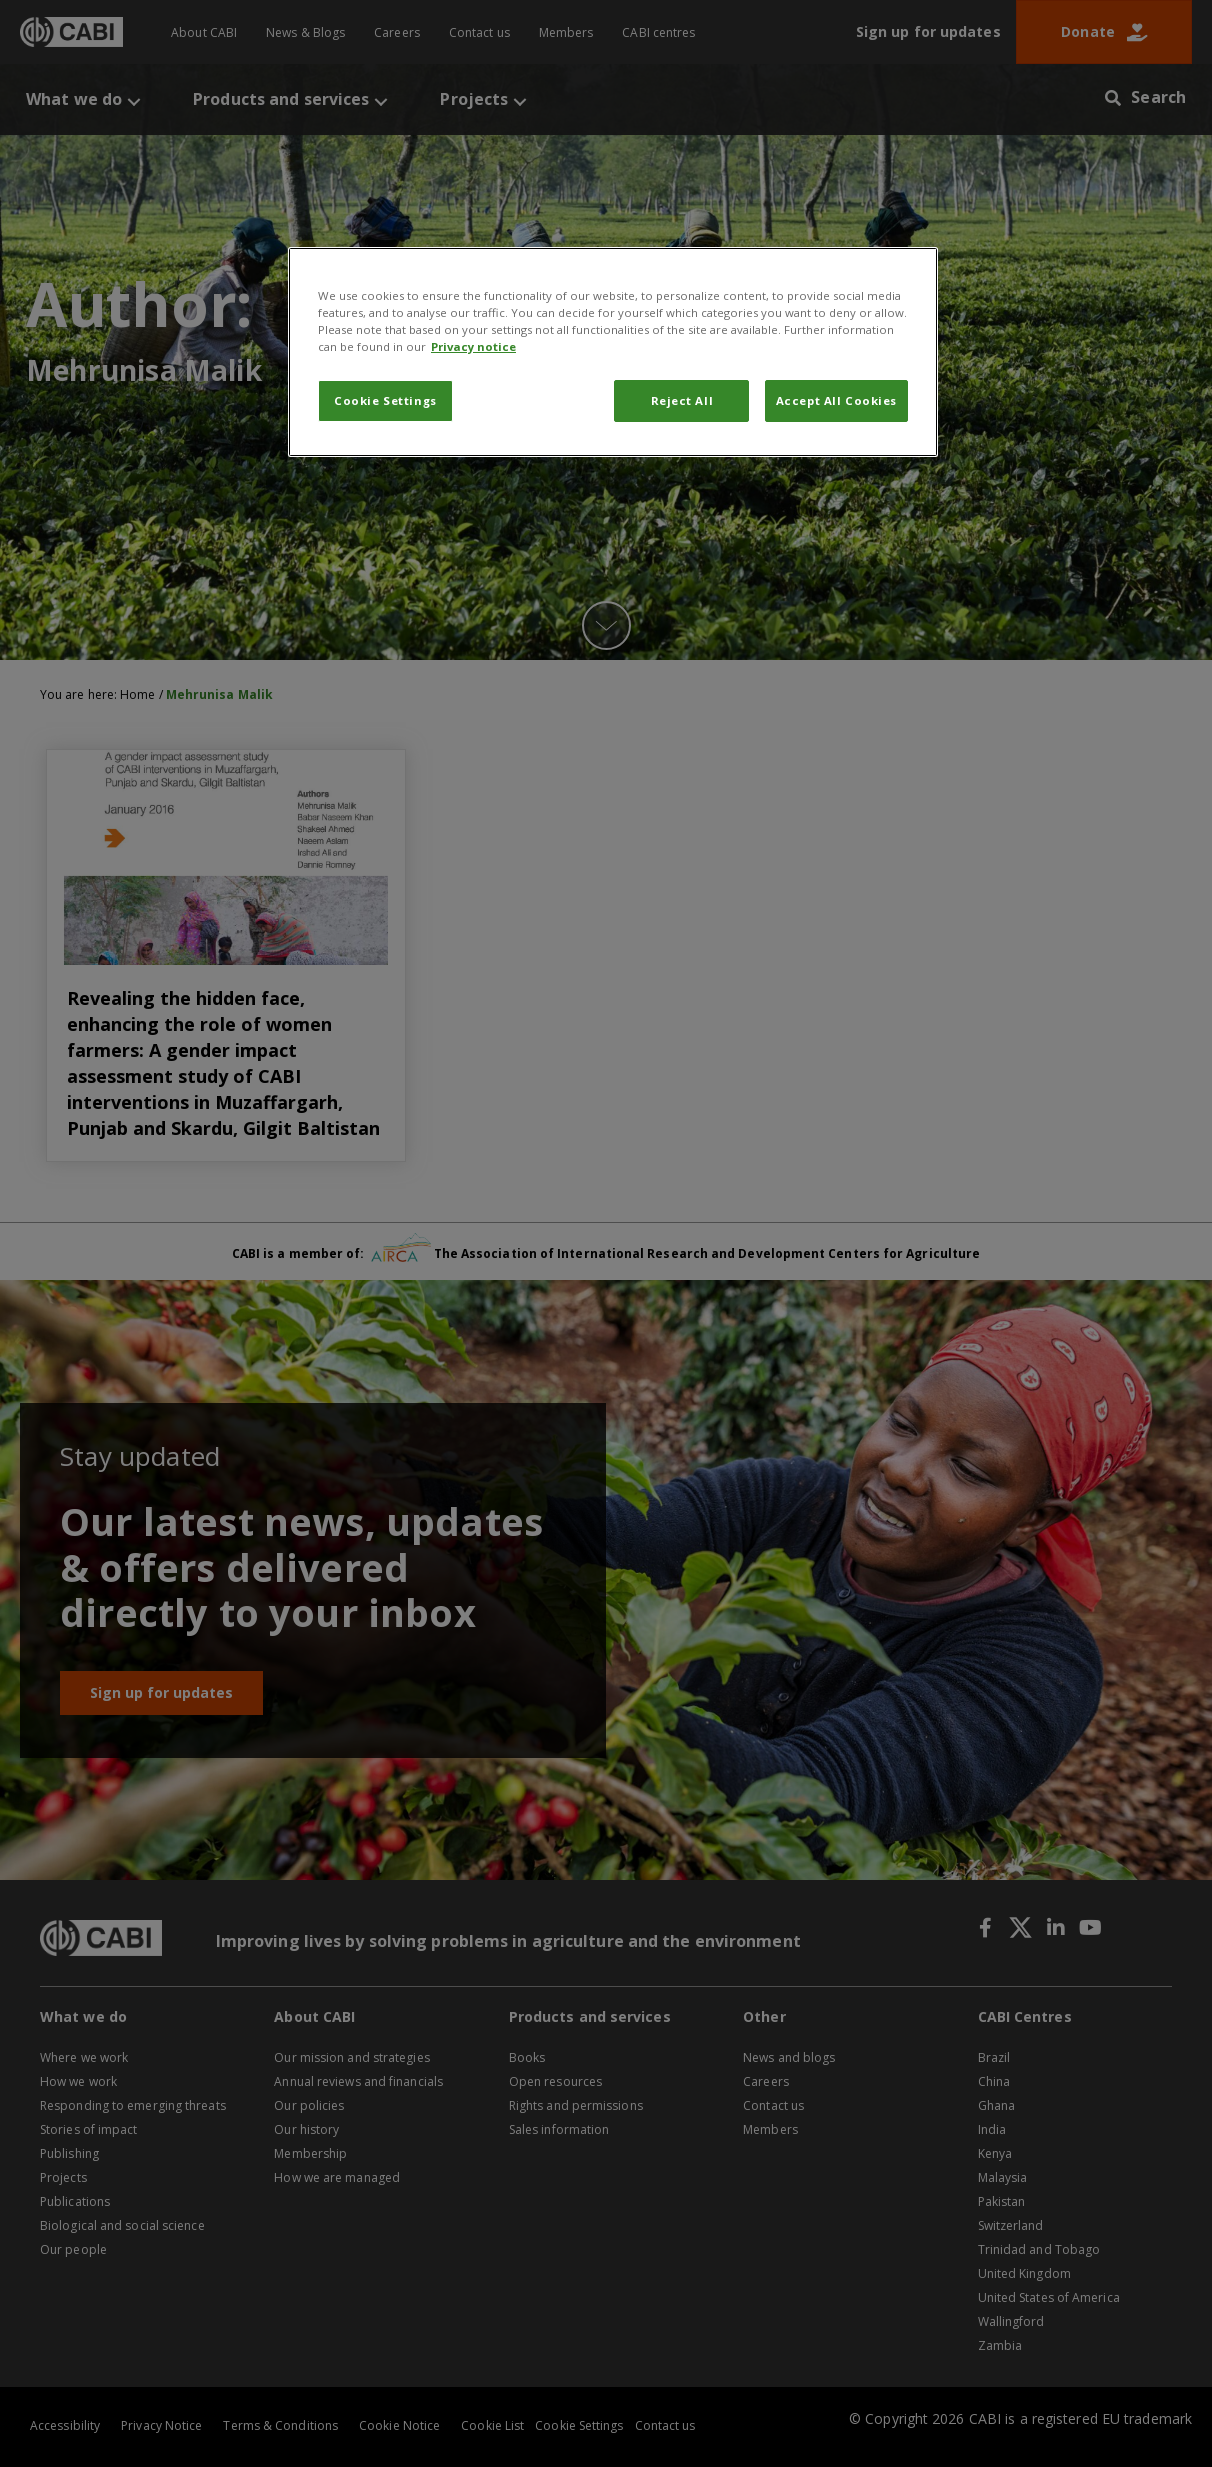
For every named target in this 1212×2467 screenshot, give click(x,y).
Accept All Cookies (836, 400)
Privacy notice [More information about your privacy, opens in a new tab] (473, 346)
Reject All (682, 400)
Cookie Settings (385, 400)
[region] (613, 352)
